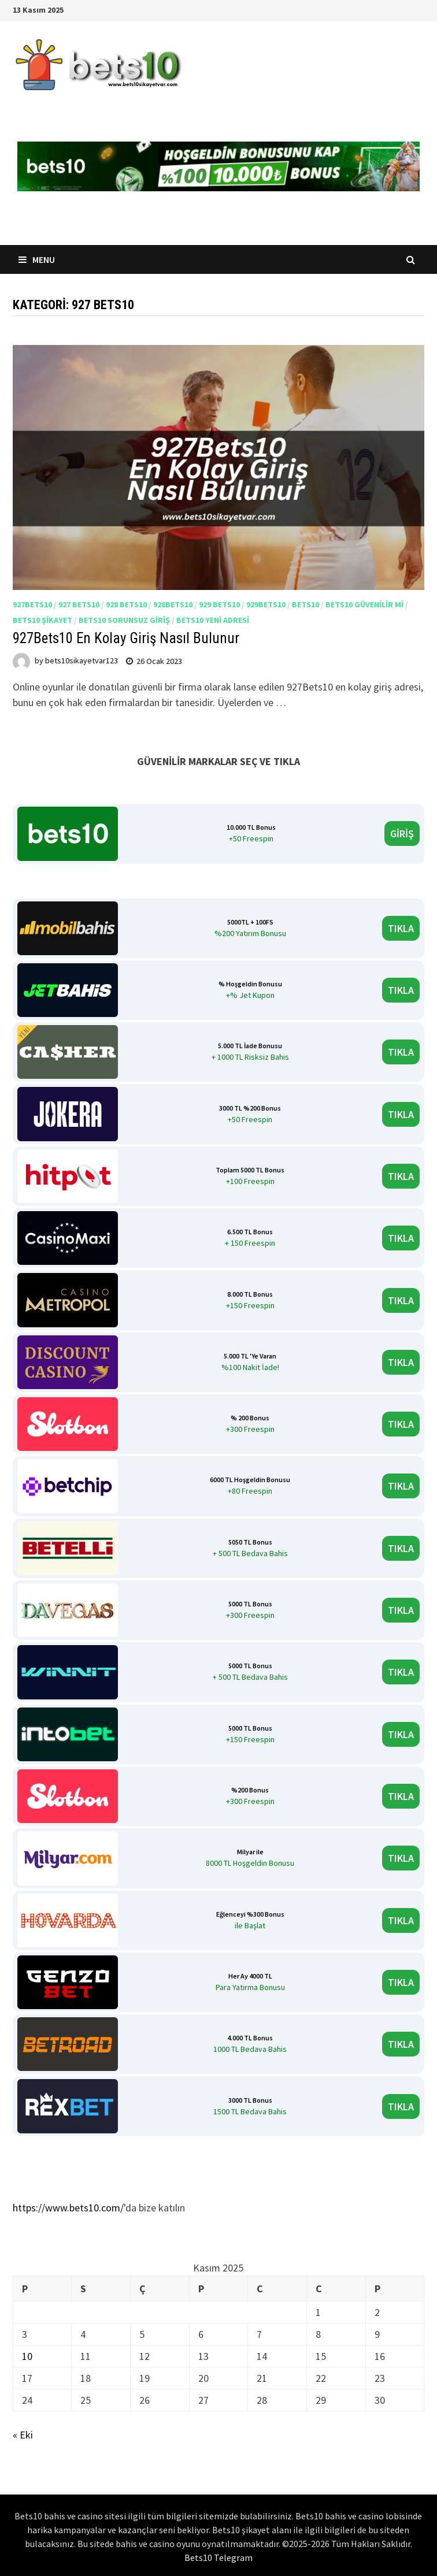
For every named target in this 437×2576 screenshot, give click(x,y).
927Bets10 (32, 604)
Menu (36, 259)
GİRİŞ (402, 833)
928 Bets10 (126, 604)
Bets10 (305, 604)
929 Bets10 (219, 604)
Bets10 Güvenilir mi (364, 604)
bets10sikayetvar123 (81, 661)
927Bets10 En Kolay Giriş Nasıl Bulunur (128, 638)
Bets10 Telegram (218, 2557)
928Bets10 (172, 604)
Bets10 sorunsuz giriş (124, 620)
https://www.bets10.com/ (68, 2207)
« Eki (23, 2434)
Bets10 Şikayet (42, 620)
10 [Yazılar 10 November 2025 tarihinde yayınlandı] (27, 2356)
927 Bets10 (78, 604)
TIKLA (401, 928)
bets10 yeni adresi (212, 620)
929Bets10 (266, 604)
